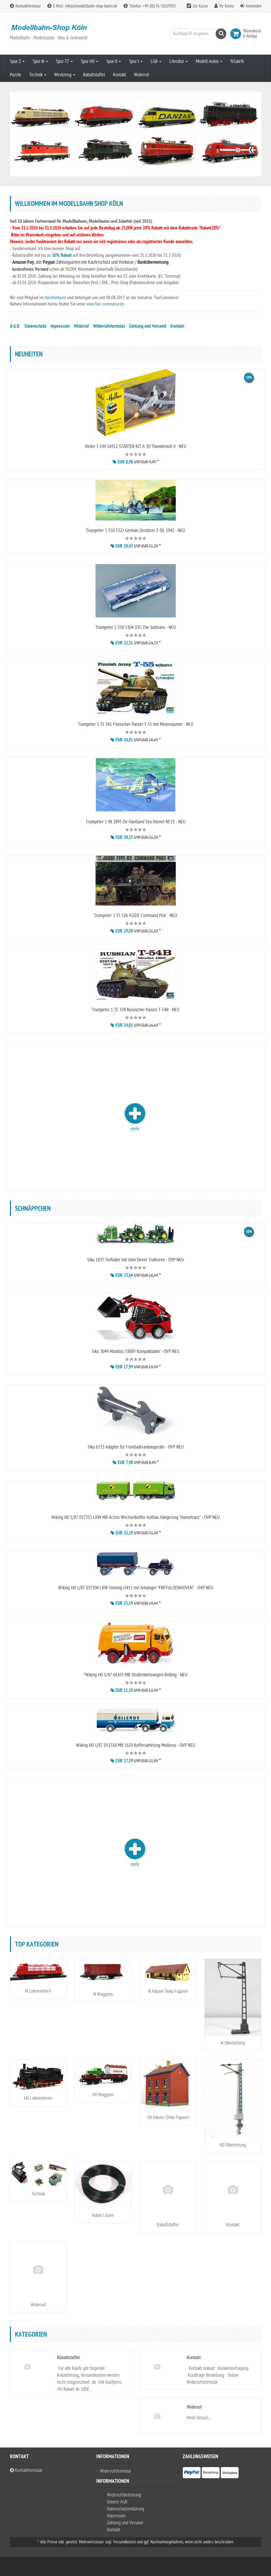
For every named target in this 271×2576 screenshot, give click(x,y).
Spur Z (17, 61)
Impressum (60, 326)
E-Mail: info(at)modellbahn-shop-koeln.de (82, 6)
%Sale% (237, 61)
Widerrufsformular (109, 326)
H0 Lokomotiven (38, 2098)
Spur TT (64, 61)
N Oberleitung (233, 2043)
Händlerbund (56, 297)
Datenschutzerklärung (125, 2509)
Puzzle (15, 75)
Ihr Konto (226, 6)
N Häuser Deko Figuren (168, 1991)
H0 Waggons (103, 2095)
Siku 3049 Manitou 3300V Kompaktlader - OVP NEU (136, 1351)
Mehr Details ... (199, 2418)
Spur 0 (113, 61)
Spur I (136, 61)
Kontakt (119, 75)
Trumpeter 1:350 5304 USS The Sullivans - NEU (135, 627)
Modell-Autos (209, 61)
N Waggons (103, 1994)
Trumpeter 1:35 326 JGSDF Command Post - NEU (135, 915)
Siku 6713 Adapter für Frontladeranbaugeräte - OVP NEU (135, 1447)
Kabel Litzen (103, 2215)
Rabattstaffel (94, 75)
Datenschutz (35, 326)
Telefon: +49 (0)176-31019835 (150, 6)
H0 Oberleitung (233, 2145)
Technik (37, 75)
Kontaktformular (25, 6)
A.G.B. (15, 326)
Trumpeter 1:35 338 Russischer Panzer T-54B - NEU (136, 1010)
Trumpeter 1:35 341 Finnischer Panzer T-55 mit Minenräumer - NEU (135, 724)
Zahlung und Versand (147, 326)
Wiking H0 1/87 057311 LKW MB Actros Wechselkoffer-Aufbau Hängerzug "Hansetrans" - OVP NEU (135, 1517)
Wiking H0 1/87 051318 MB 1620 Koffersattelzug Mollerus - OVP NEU (135, 1745)
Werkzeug (64, 75)
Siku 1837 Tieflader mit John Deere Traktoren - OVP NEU (135, 1260)
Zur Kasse (200, 6)
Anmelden (253, 6)
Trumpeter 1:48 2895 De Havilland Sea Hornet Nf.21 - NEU (136, 822)
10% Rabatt (62, 256)
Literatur (178, 61)
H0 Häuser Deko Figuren (168, 2117)
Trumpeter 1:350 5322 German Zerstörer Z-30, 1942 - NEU (135, 530)
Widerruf (141, 75)
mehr (135, 1117)
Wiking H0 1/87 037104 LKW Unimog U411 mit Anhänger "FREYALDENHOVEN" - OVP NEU (135, 1588)
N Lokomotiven (38, 1991)
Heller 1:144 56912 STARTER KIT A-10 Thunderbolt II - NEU (135, 446)
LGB (156, 61)
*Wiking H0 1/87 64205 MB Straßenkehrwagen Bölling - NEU (136, 1675)
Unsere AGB (117, 2502)
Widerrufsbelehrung (124, 2495)
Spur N (40, 61)
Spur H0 (89, 61)
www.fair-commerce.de (105, 304)
